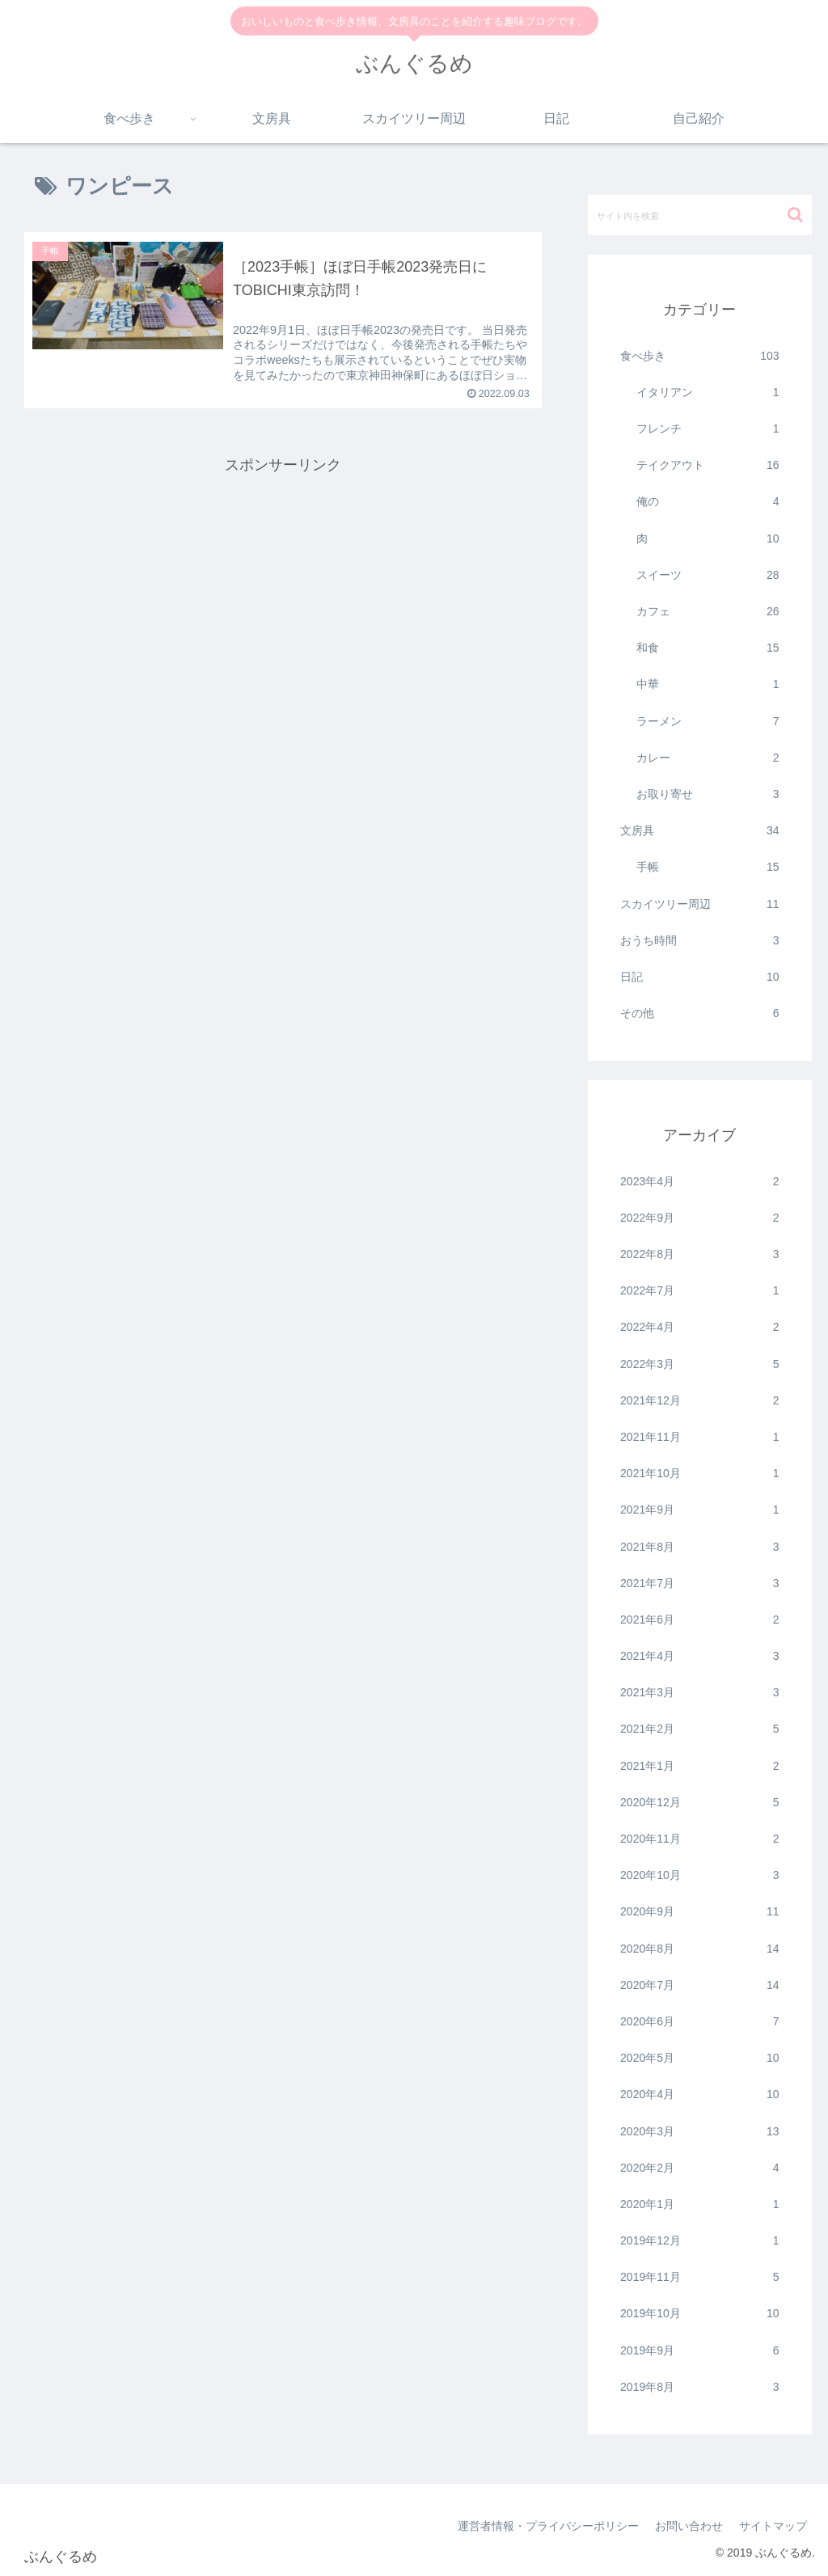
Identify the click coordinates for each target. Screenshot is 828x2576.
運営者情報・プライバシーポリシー (548, 2525)
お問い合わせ (689, 2525)
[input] (699, 215)
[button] (795, 214)
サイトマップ (773, 2525)
